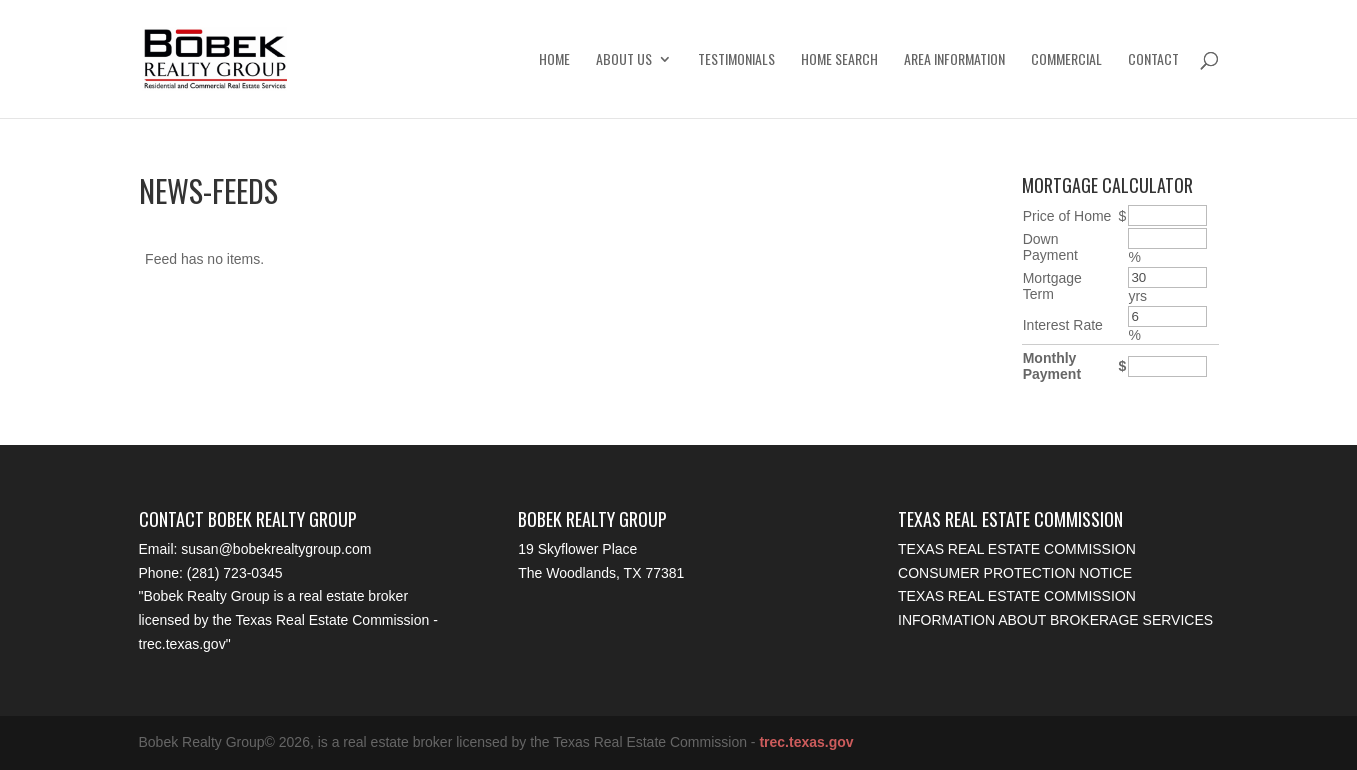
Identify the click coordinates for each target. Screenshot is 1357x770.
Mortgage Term (1052, 286)
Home (554, 60)
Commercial (1066, 60)
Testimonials (736, 60)
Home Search (839, 60)
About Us (624, 60)
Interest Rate (1063, 325)
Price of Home (1067, 216)
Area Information (954, 60)
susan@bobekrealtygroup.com (276, 549)
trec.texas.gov (182, 644)
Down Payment (1050, 247)
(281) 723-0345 (235, 573)
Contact (1153, 60)
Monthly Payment (1052, 366)
